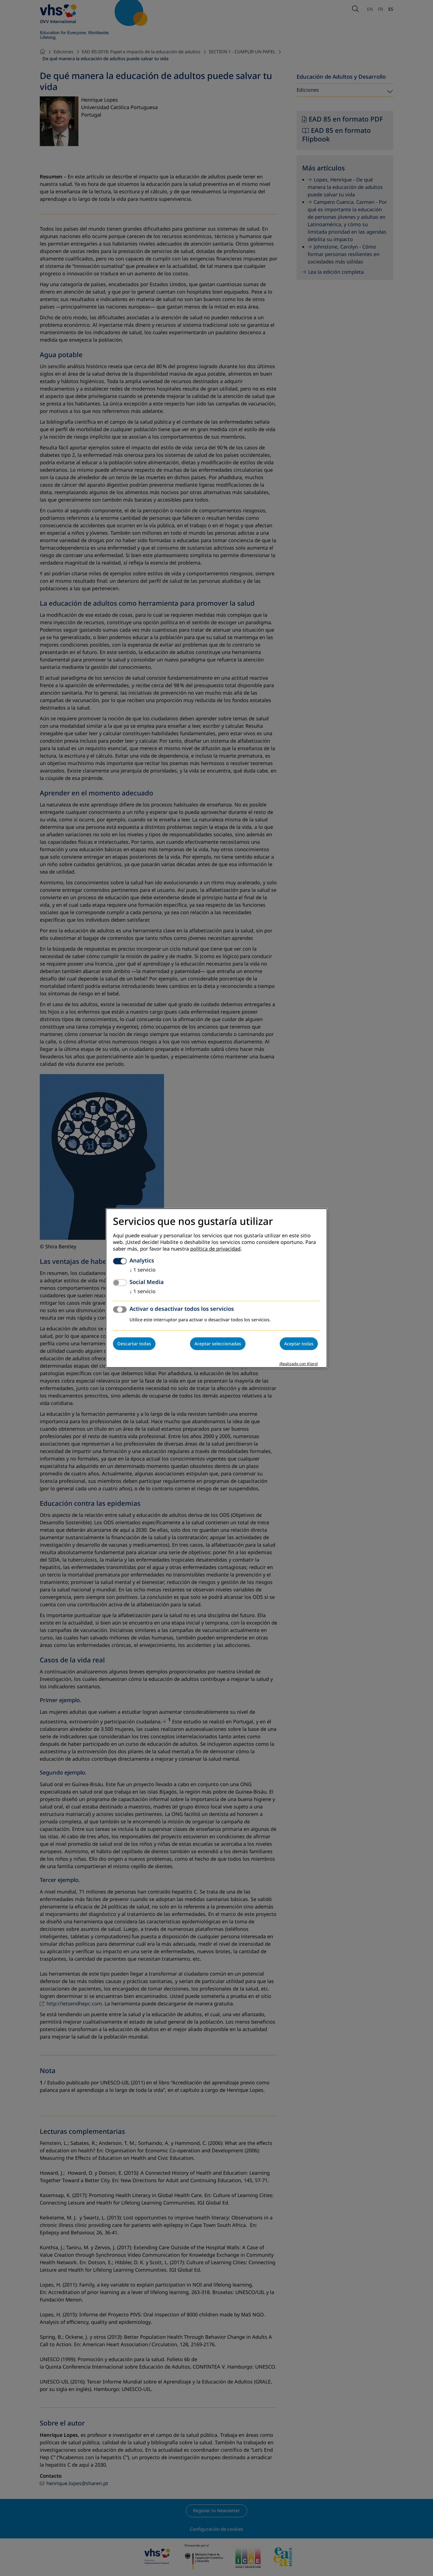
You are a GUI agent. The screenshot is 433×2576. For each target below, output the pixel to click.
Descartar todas (134, 1344)
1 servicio (142, 1270)
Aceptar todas (298, 1344)
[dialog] (216, 1288)
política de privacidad (215, 1249)
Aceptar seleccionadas (217, 1344)
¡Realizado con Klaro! (298, 1364)
